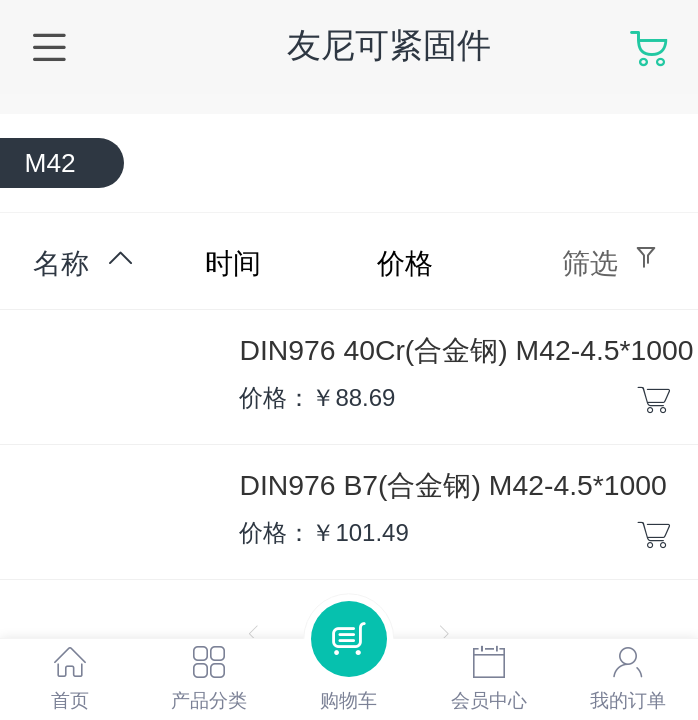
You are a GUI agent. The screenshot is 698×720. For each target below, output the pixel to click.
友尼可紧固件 (389, 45)
